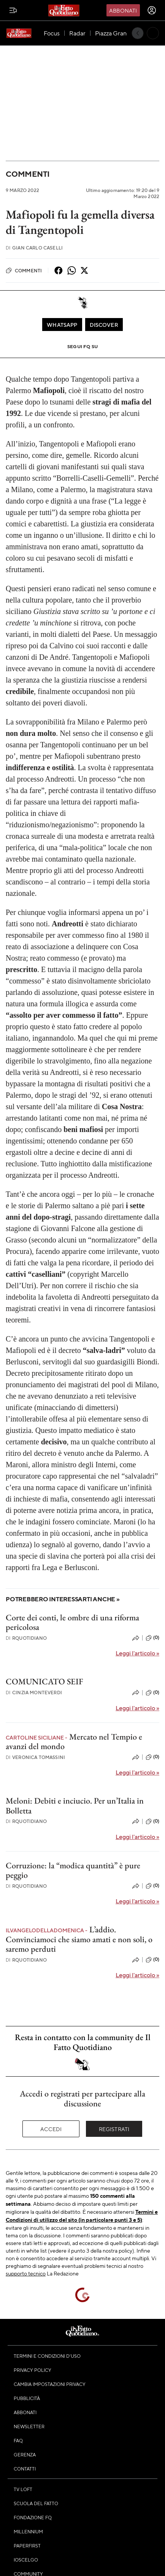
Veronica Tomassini (35, 1757)
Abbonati (123, 10)
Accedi (51, 2128)
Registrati (114, 2128)
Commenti (28, 174)
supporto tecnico (26, 2273)
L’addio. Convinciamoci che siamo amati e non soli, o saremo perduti (79, 1939)
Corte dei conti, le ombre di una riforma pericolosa (72, 1622)
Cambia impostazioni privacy (50, 2384)
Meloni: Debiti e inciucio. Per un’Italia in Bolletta (75, 1805)
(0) (152, 1638)
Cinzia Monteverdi (34, 1692)
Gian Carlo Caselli (34, 248)
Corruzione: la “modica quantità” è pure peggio (73, 1870)
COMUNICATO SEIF (44, 1681)
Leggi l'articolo (137, 1653)
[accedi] (151, 10)
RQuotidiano (26, 1638)
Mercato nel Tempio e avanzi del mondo (74, 1741)
